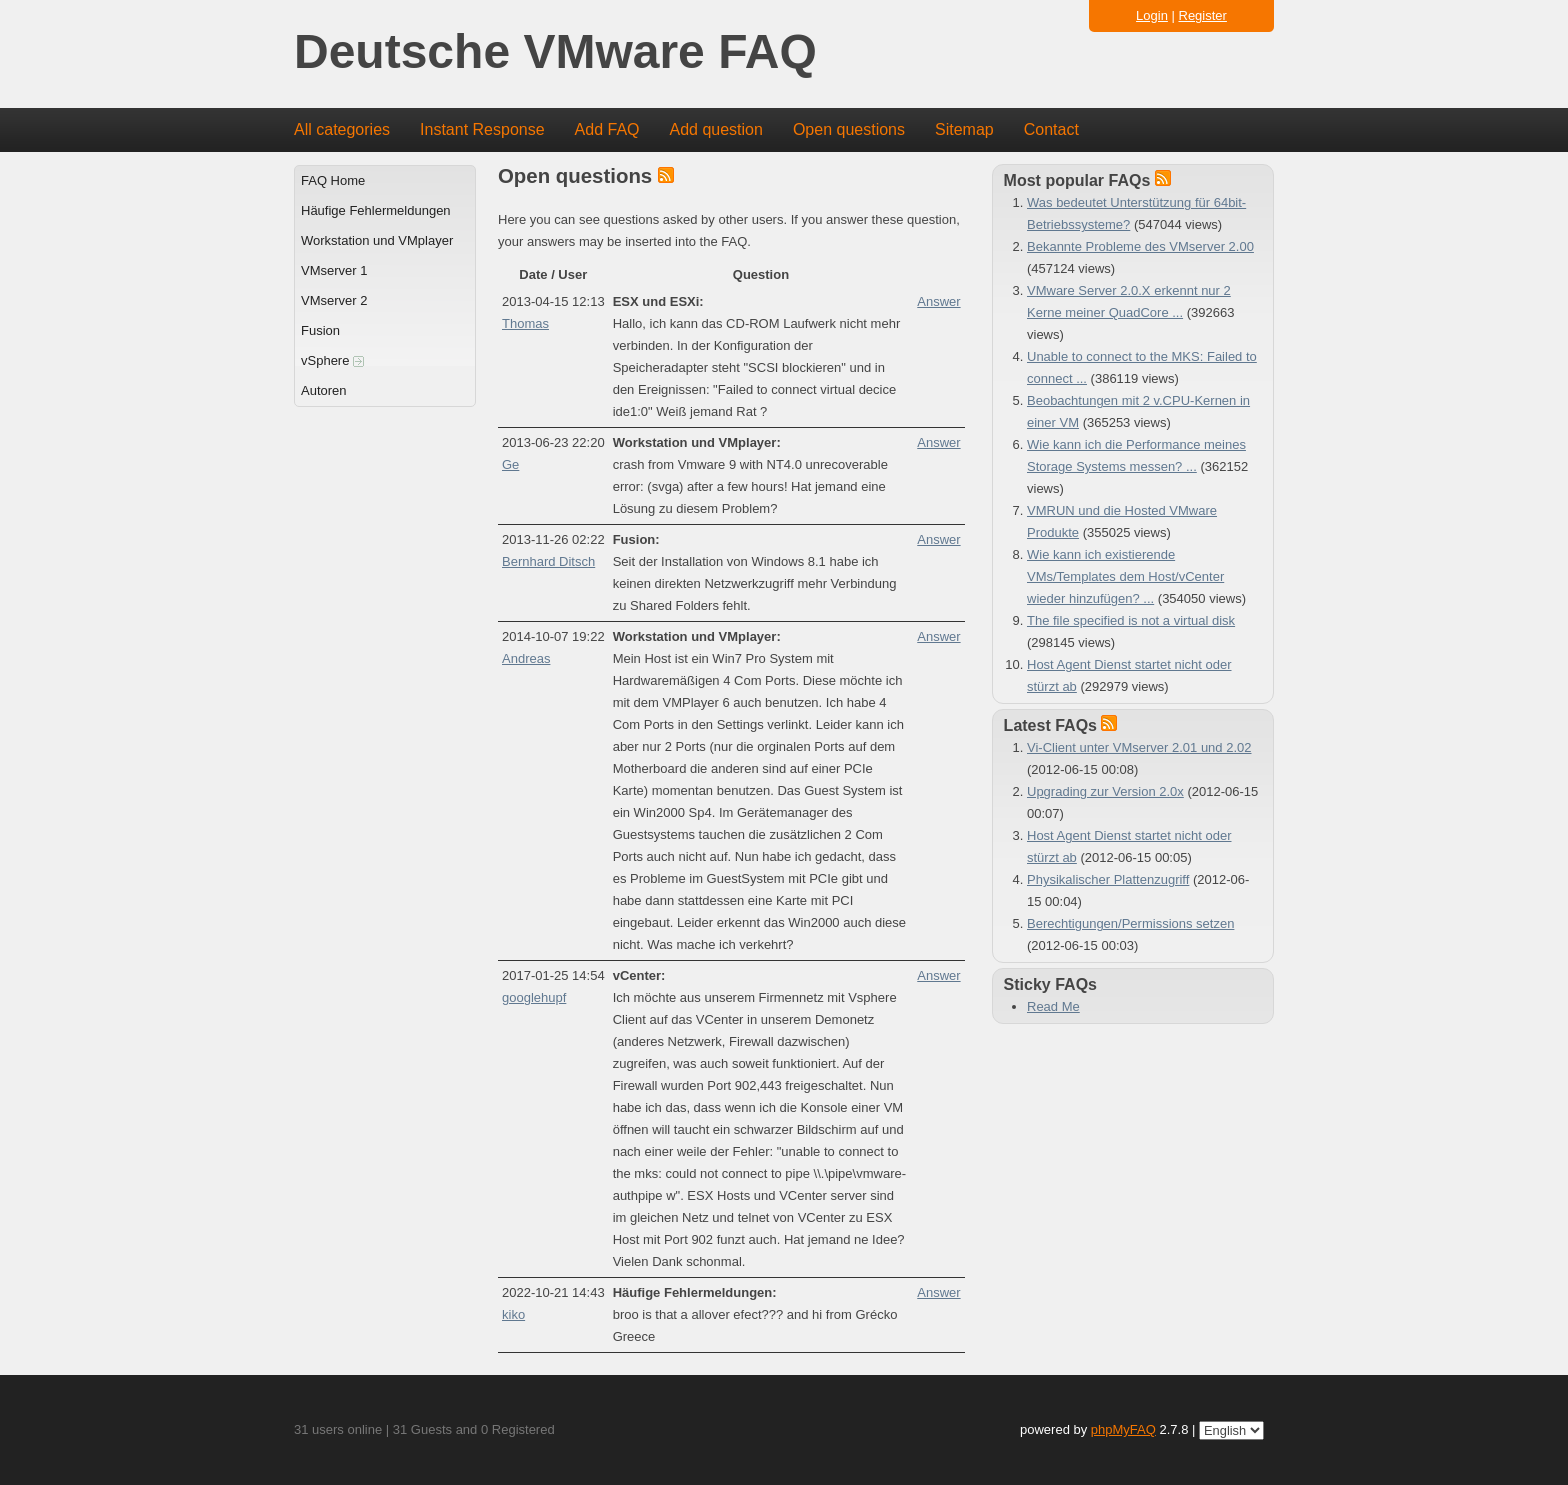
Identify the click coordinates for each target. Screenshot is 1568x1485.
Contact (1051, 129)
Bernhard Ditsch (548, 561)
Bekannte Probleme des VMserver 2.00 (1140, 246)
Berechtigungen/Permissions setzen (1130, 923)
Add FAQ (607, 129)
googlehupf (534, 997)
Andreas (526, 658)
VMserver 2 (334, 300)
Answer (938, 301)
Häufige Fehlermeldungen (376, 210)
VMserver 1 (334, 270)
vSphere (332, 360)
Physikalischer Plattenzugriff (1108, 879)
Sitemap (964, 129)
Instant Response (482, 129)
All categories (342, 129)
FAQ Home (333, 180)
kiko (513, 1314)
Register (1203, 15)
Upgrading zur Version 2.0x (1105, 791)
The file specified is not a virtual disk (1131, 620)
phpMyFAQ (1123, 1429)
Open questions (849, 129)
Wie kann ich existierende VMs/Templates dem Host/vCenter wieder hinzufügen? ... (1125, 576)
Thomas (525, 323)
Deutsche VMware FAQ (555, 52)
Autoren (324, 390)
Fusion (320, 330)
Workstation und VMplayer (377, 240)
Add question (716, 129)
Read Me (1053, 1006)
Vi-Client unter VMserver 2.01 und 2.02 (1139, 747)
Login (1152, 15)
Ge (510, 464)
